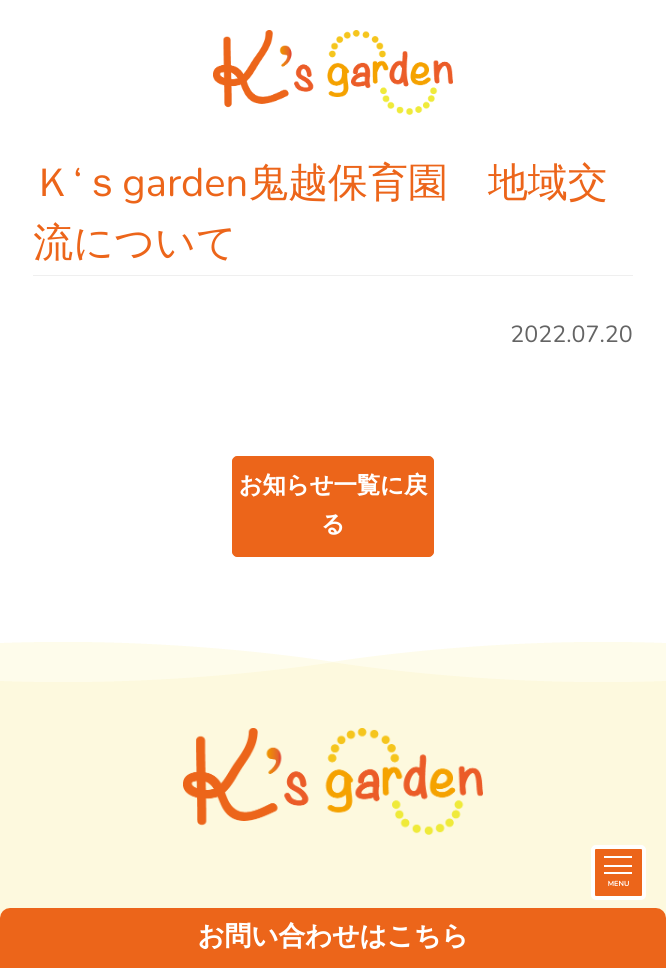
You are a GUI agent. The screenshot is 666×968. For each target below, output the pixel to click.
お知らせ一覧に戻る (333, 506)
